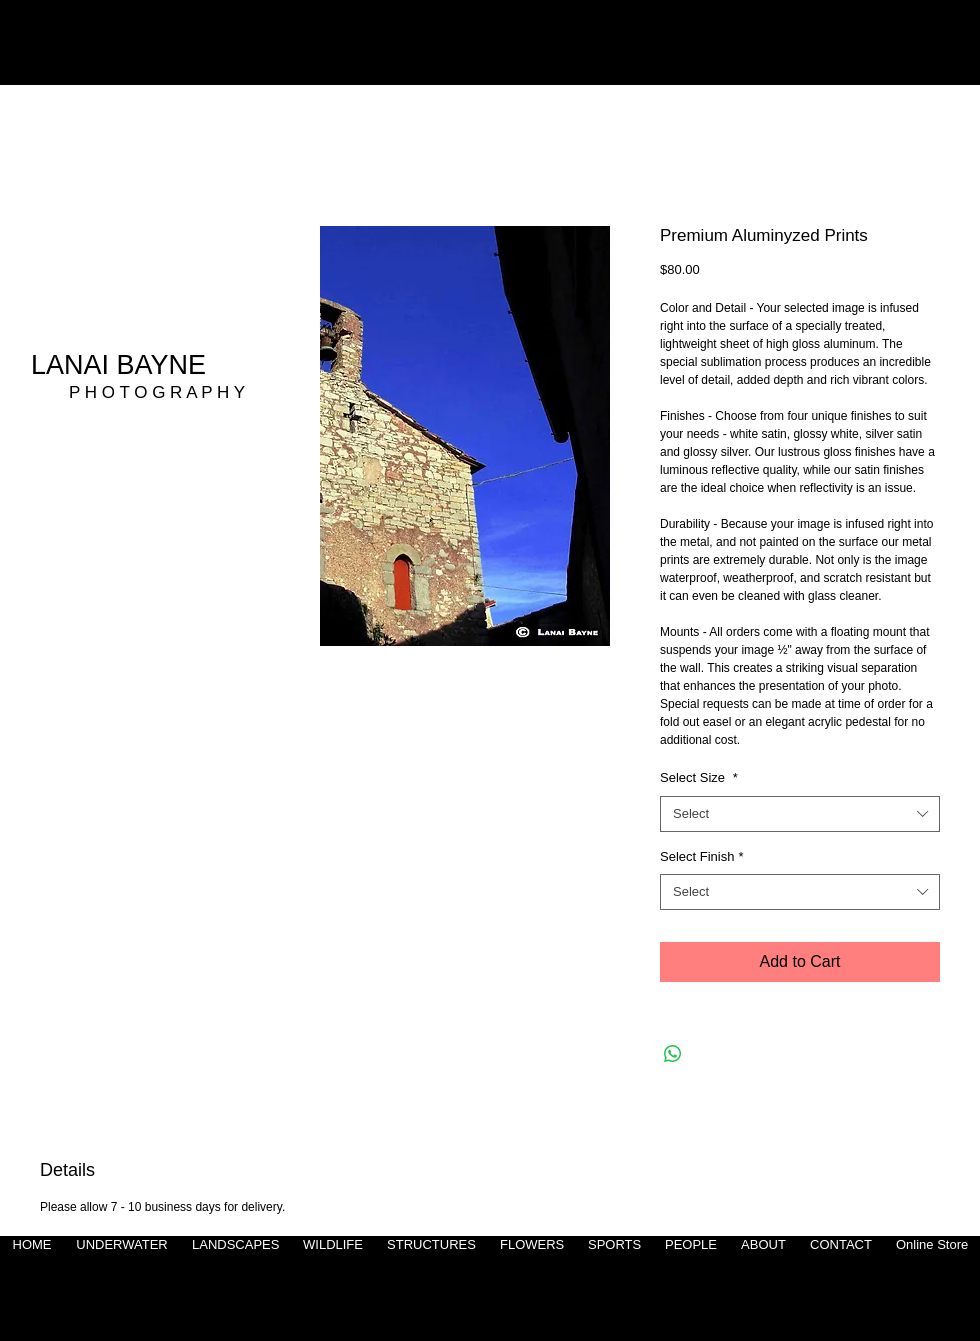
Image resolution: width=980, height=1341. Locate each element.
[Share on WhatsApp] (673, 1054)
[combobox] (800, 814)
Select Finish (701, 856)
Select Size (699, 777)
